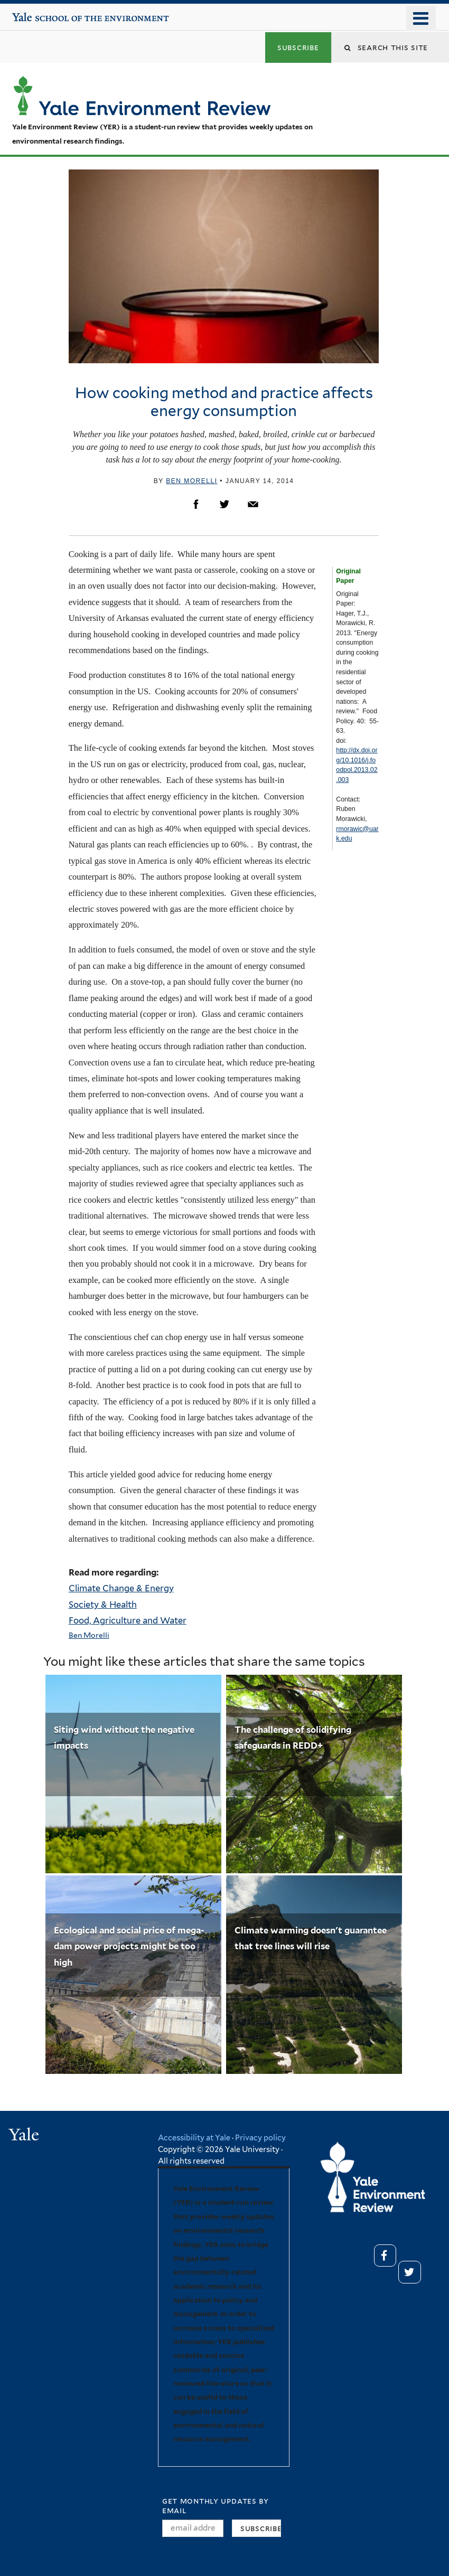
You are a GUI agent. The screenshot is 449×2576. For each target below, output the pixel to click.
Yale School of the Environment (44, 13)
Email (253, 504)
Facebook (196, 504)
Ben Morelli (191, 481)
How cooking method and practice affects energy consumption (224, 402)
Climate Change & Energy (121, 1588)
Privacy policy (260, 2137)
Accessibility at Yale (194, 2137)
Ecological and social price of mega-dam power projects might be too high (129, 1946)
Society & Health (103, 1604)
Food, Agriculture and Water (127, 1620)
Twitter (224, 504)
